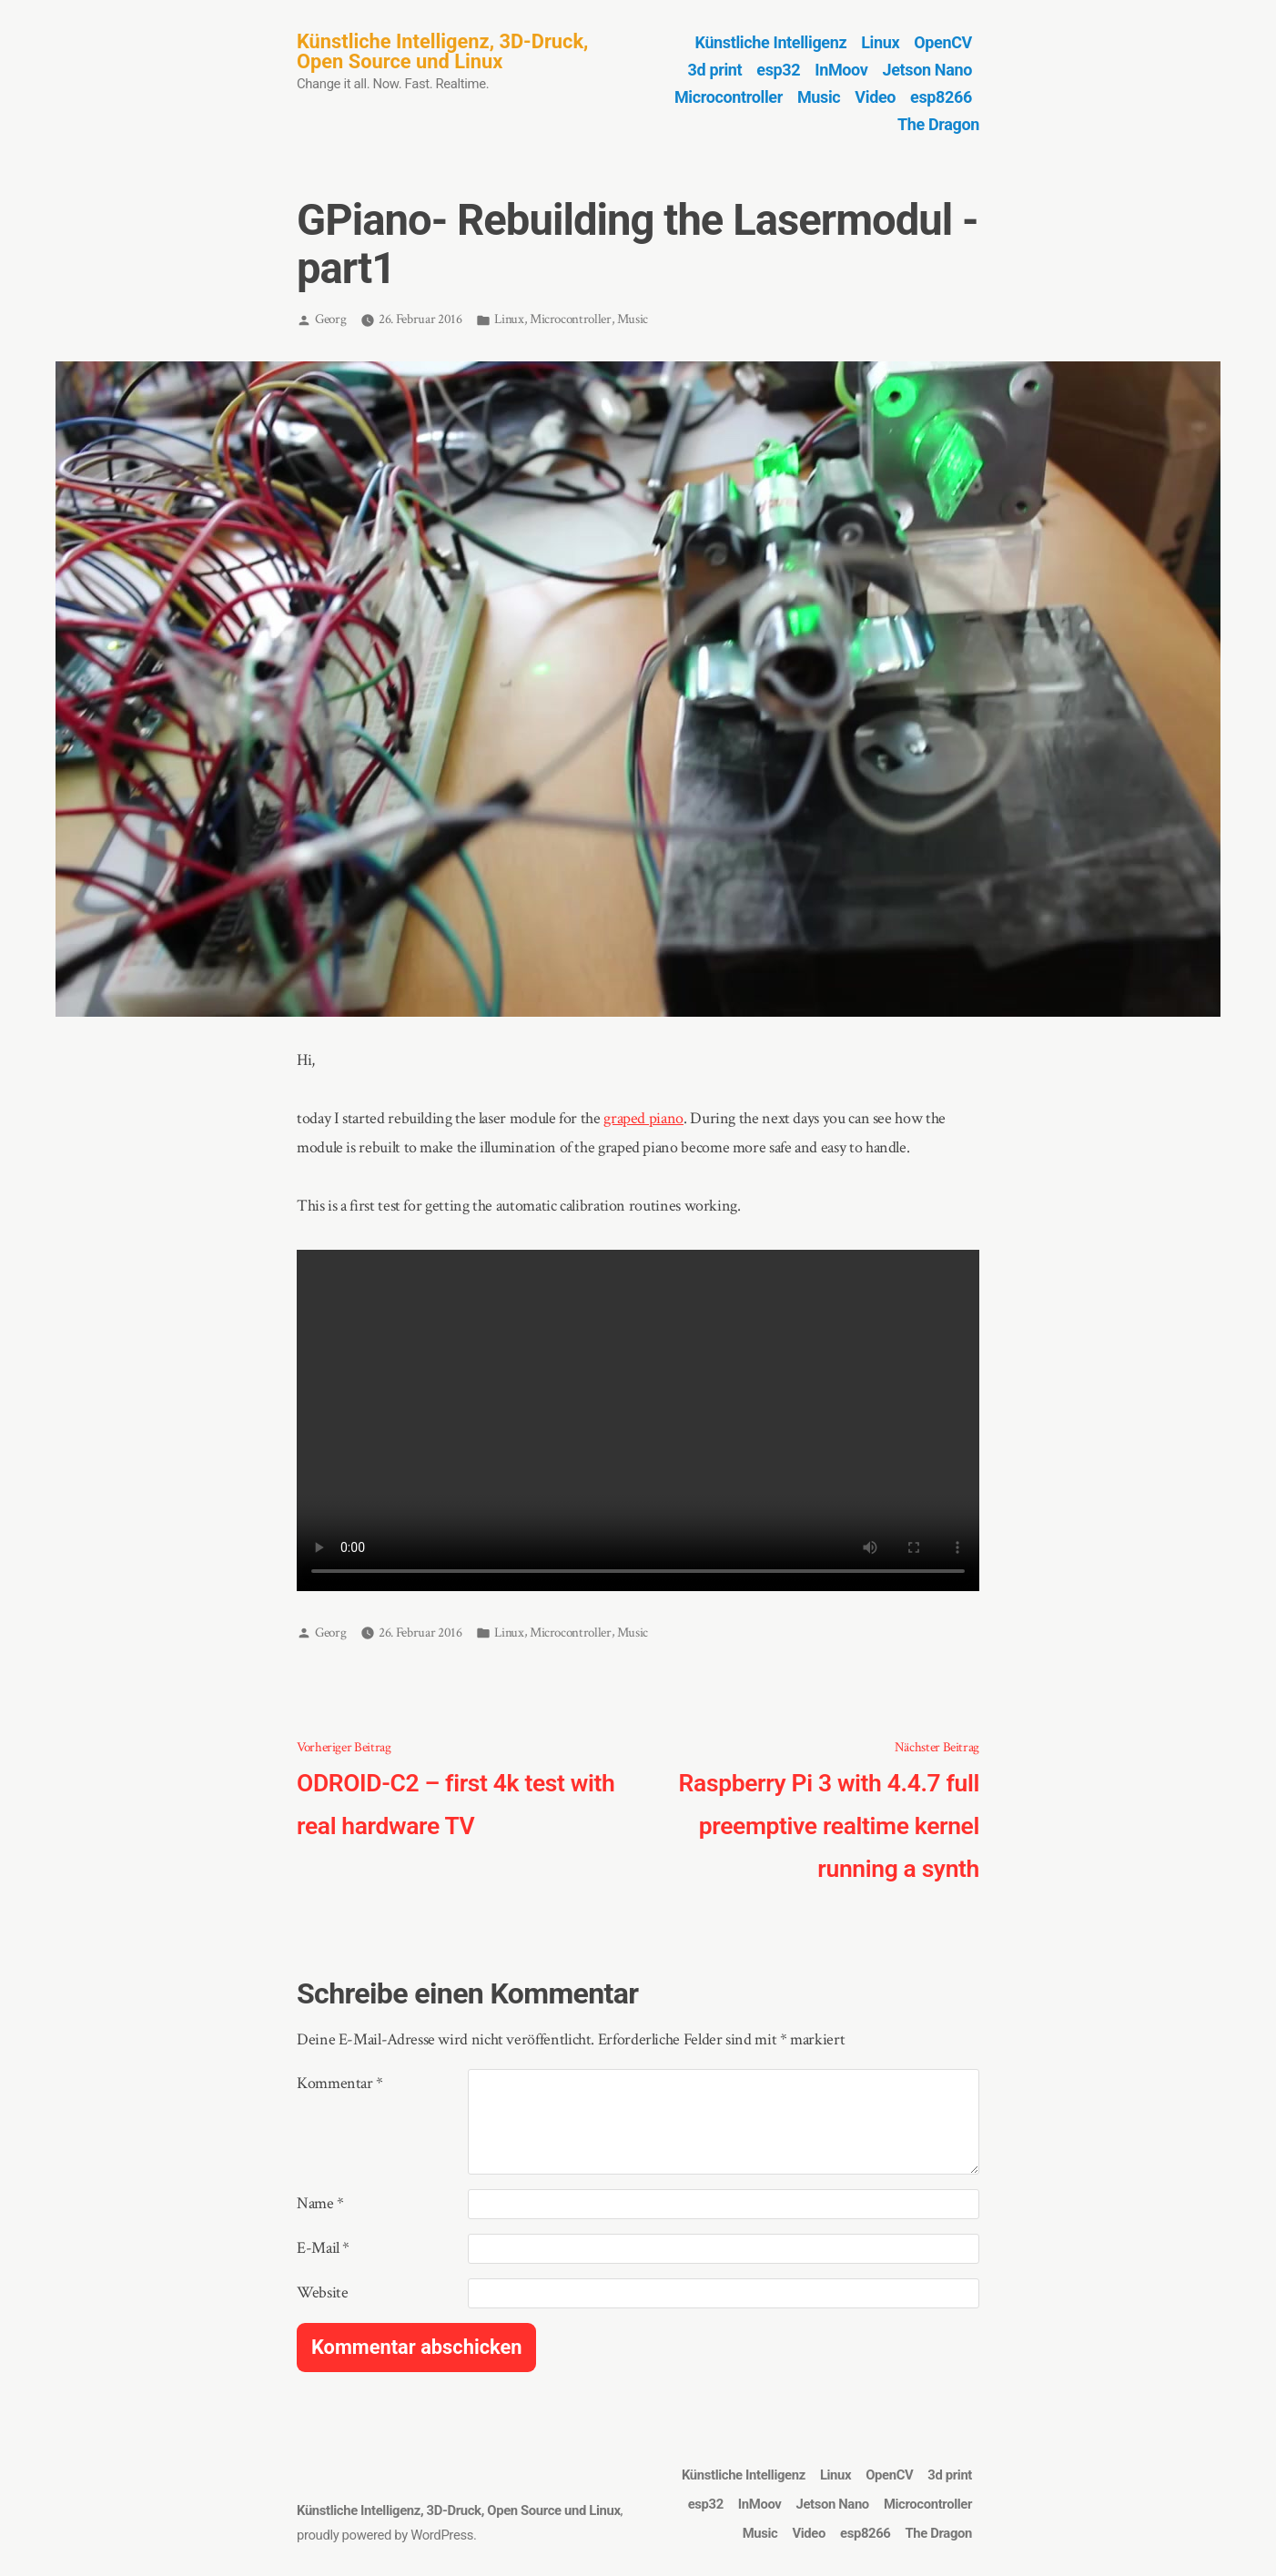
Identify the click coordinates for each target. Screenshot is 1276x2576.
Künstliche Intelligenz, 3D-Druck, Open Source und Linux (442, 51)
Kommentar (340, 2083)
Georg (330, 319)
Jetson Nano (927, 69)
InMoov (841, 69)
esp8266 (941, 96)
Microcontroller (728, 96)
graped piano (643, 1118)
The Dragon (938, 124)
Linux (880, 42)
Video (875, 96)
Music (818, 96)
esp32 (778, 69)
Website (322, 2292)
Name (320, 2203)
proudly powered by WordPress (385, 2535)
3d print (715, 69)
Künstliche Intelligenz (771, 42)
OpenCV (943, 42)
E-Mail (323, 2247)
